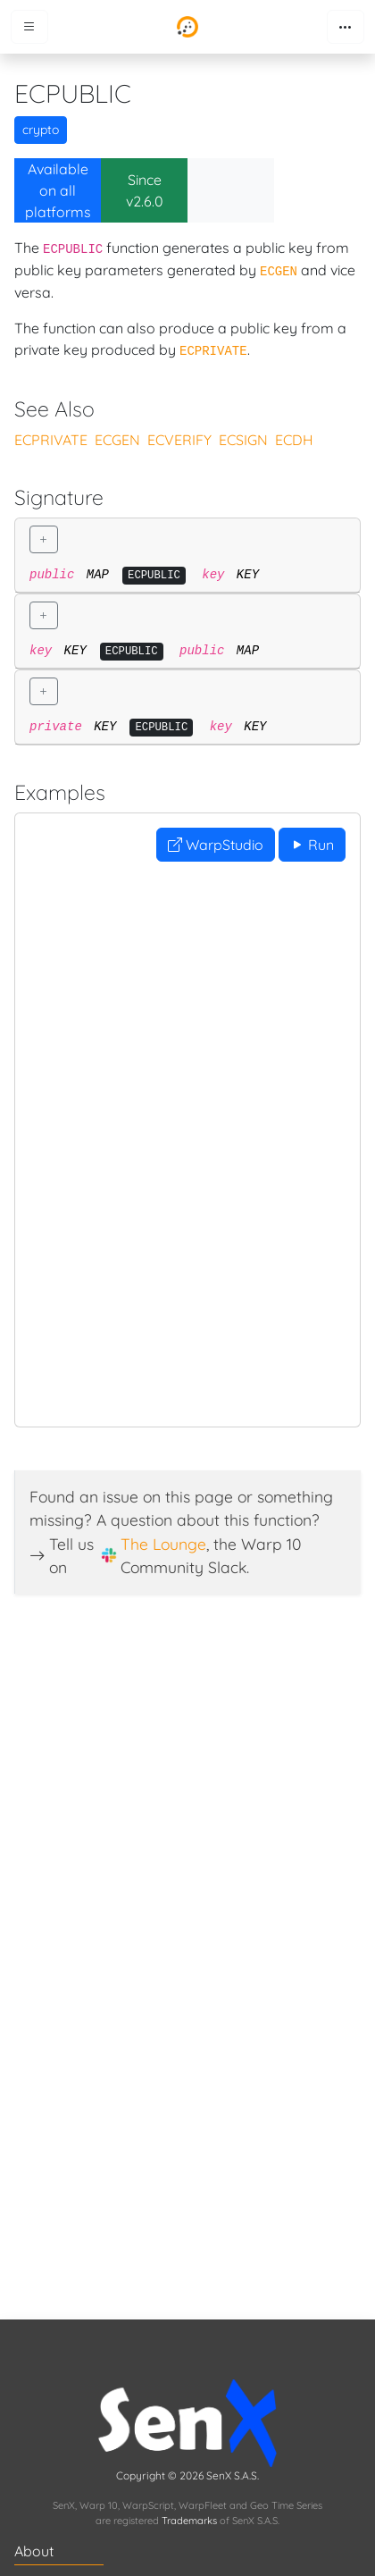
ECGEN (117, 440)
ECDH (294, 440)
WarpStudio (215, 845)
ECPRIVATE (51, 440)
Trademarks (189, 2520)
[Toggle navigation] (345, 27)
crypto (40, 130)
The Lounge (163, 1543)
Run (312, 845)
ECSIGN (243, 440)
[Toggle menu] (29, 27)
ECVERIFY (179, 440)
